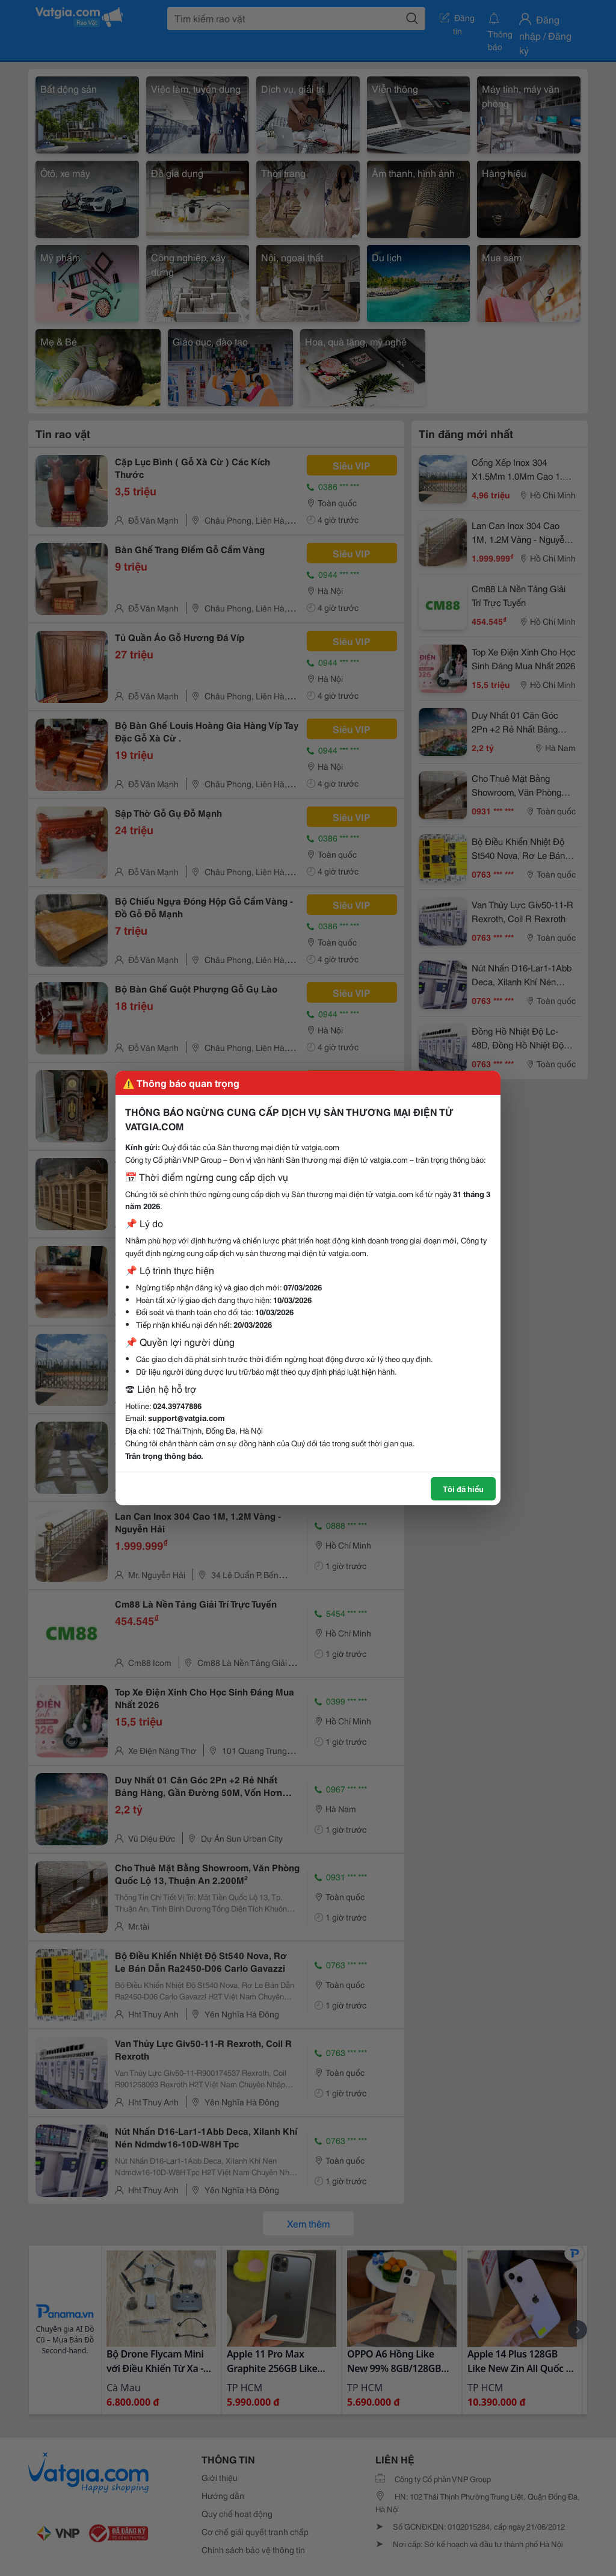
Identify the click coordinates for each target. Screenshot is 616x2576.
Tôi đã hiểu (463, 1488)
